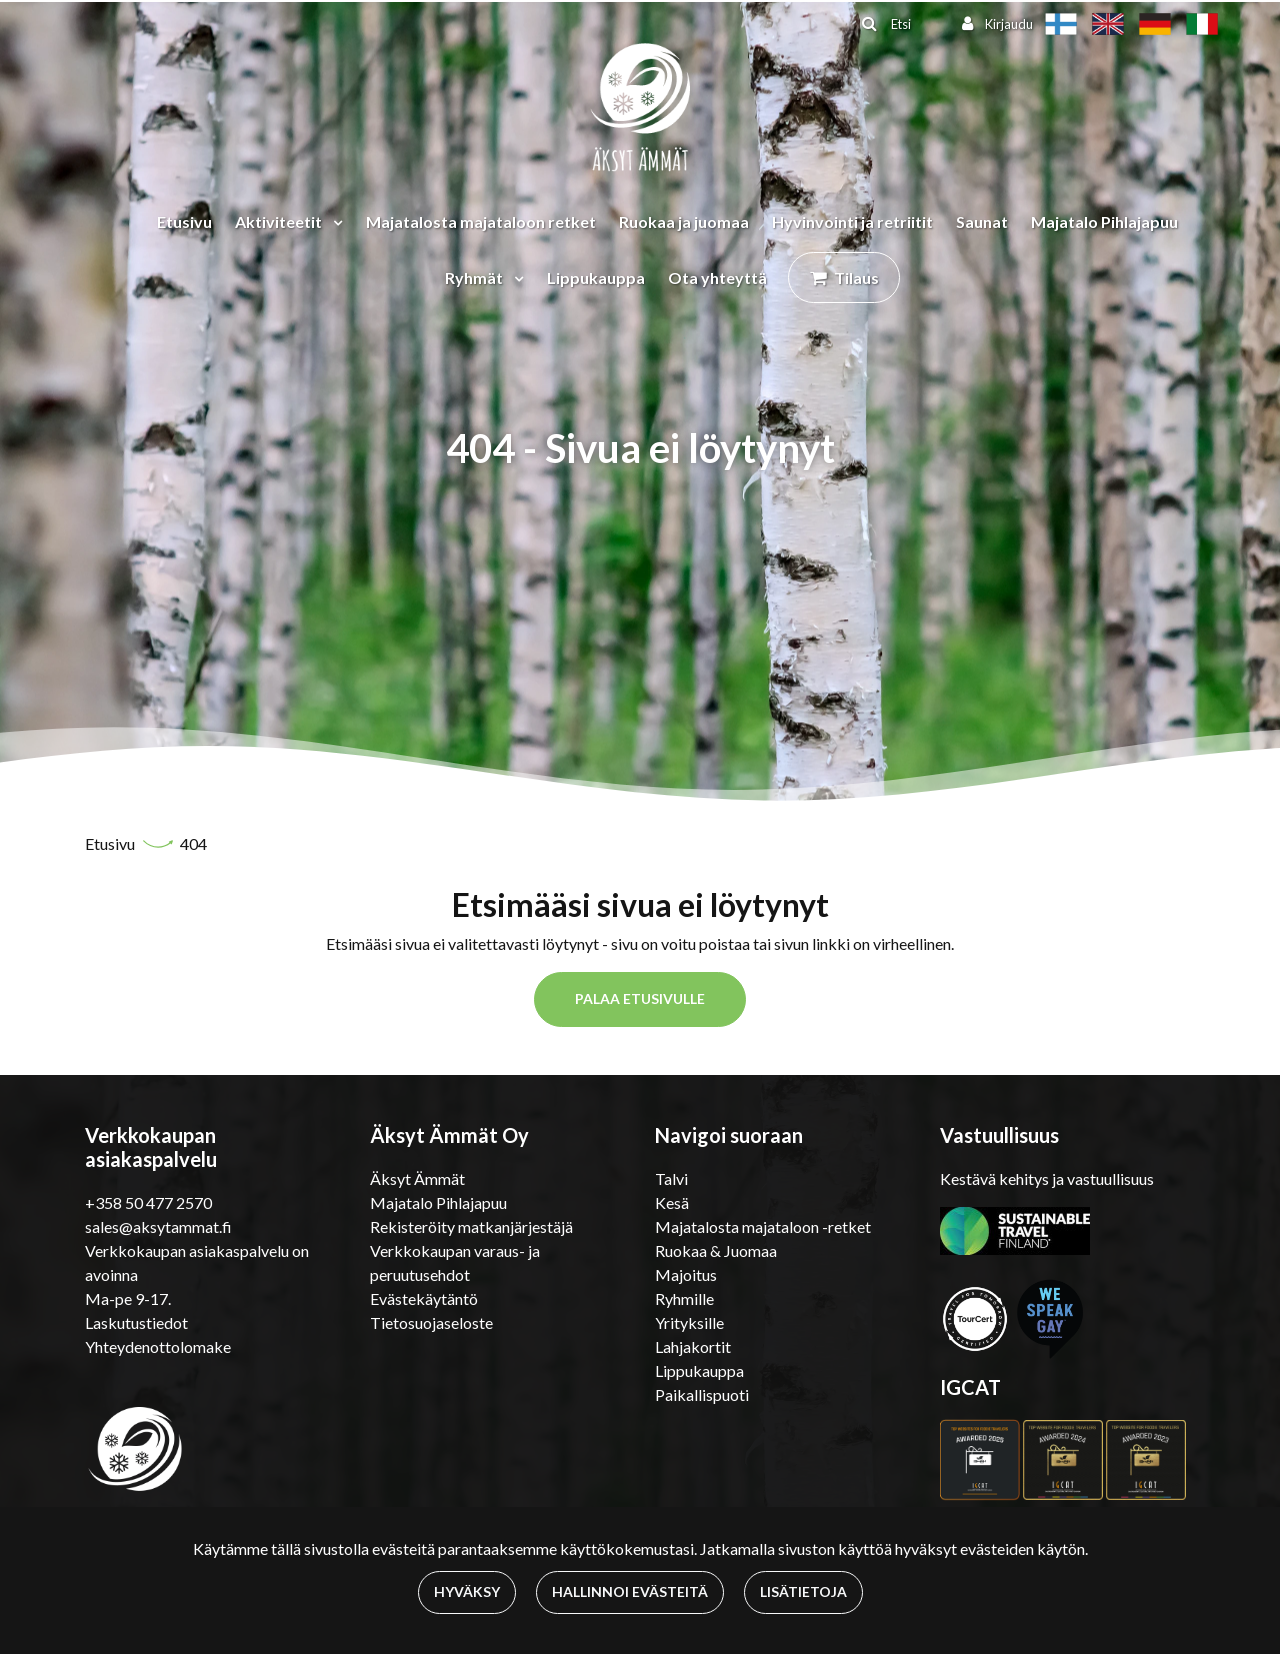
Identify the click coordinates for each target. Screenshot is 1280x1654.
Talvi (671, 1178)
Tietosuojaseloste (431, 1322)
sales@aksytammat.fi (158, 1226)
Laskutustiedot (136, 1322)
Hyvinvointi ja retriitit (852, 221)
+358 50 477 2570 (148, 1202)
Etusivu (184, 221)
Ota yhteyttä (717, 277)
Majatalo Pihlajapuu (1104, 221)
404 (193, 843)
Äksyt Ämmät (417, 1178)
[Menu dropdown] (334, 222)
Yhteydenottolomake (158, 1346)
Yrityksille (689, 1322)
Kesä (672, 1202)
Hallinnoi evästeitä (630, 1591)
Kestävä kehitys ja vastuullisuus (1047, 1178)
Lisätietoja (803, 1591)
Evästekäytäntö (424, 1298)
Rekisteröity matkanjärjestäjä (471, 1226)
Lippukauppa (596, 277)
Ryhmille (684, 1298)
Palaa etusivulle (640, 998)
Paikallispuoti (702, 1394)
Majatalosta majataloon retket (481, 221)
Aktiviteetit (280, 221)
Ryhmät (475, 277)
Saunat (982, 221)
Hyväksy (467, 1591)
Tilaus (856, 277)
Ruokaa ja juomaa (684, 221)
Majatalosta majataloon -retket (763, 1226)
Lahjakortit (693, 1346)
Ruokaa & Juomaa (716, 1250)
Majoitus (686, 1274)
